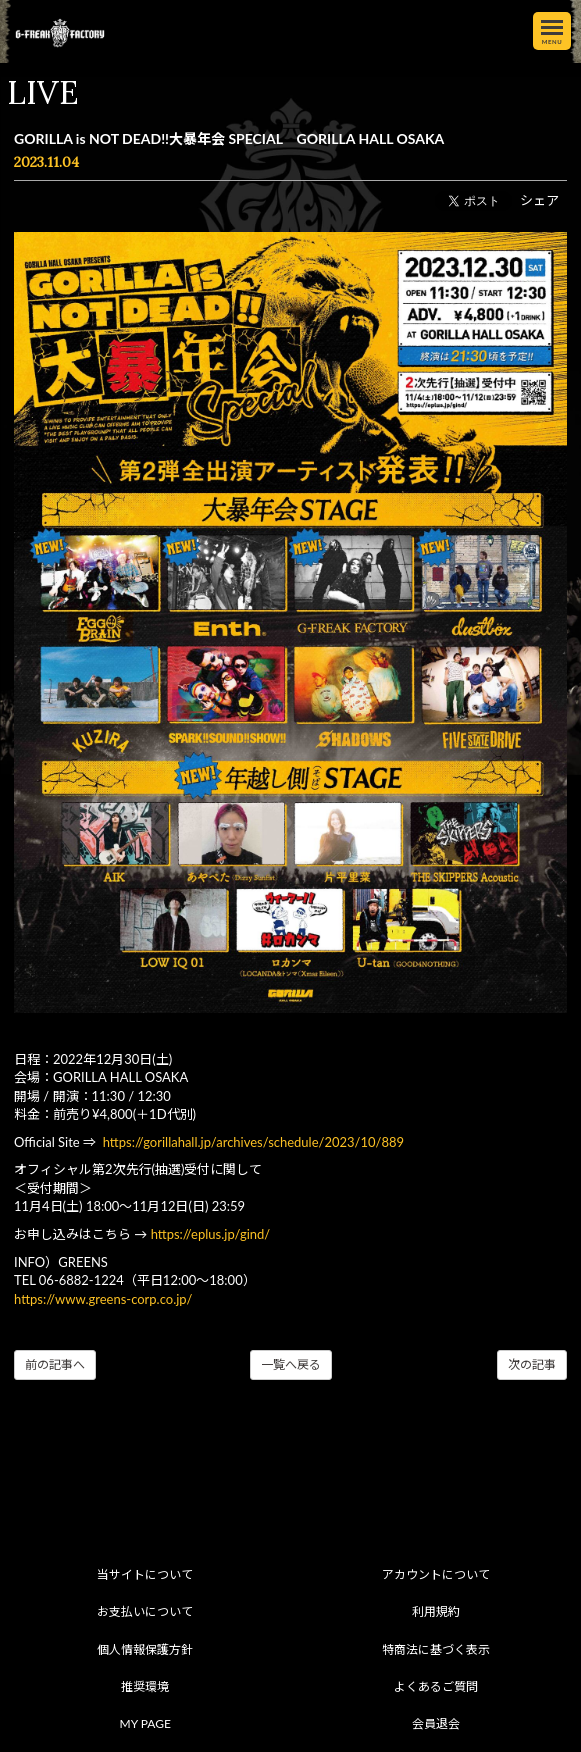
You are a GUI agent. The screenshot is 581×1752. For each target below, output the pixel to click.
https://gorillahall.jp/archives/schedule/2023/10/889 (253, 1142)
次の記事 (532, 1364)
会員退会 (436, 1723)
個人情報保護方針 (145, 1649)
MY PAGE (145, 1723)
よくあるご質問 (436, 1686)
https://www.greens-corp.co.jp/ (103, 1299)
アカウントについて (436, 1574)
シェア (539, 200)
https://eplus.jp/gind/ (211, 1234)
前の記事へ (55, 1364)
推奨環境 (145, 1686)
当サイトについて (145, 1574)
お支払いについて (145, 1611)
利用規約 (436, 1611)
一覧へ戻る (291, 1364)
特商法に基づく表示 (436, 1649)
